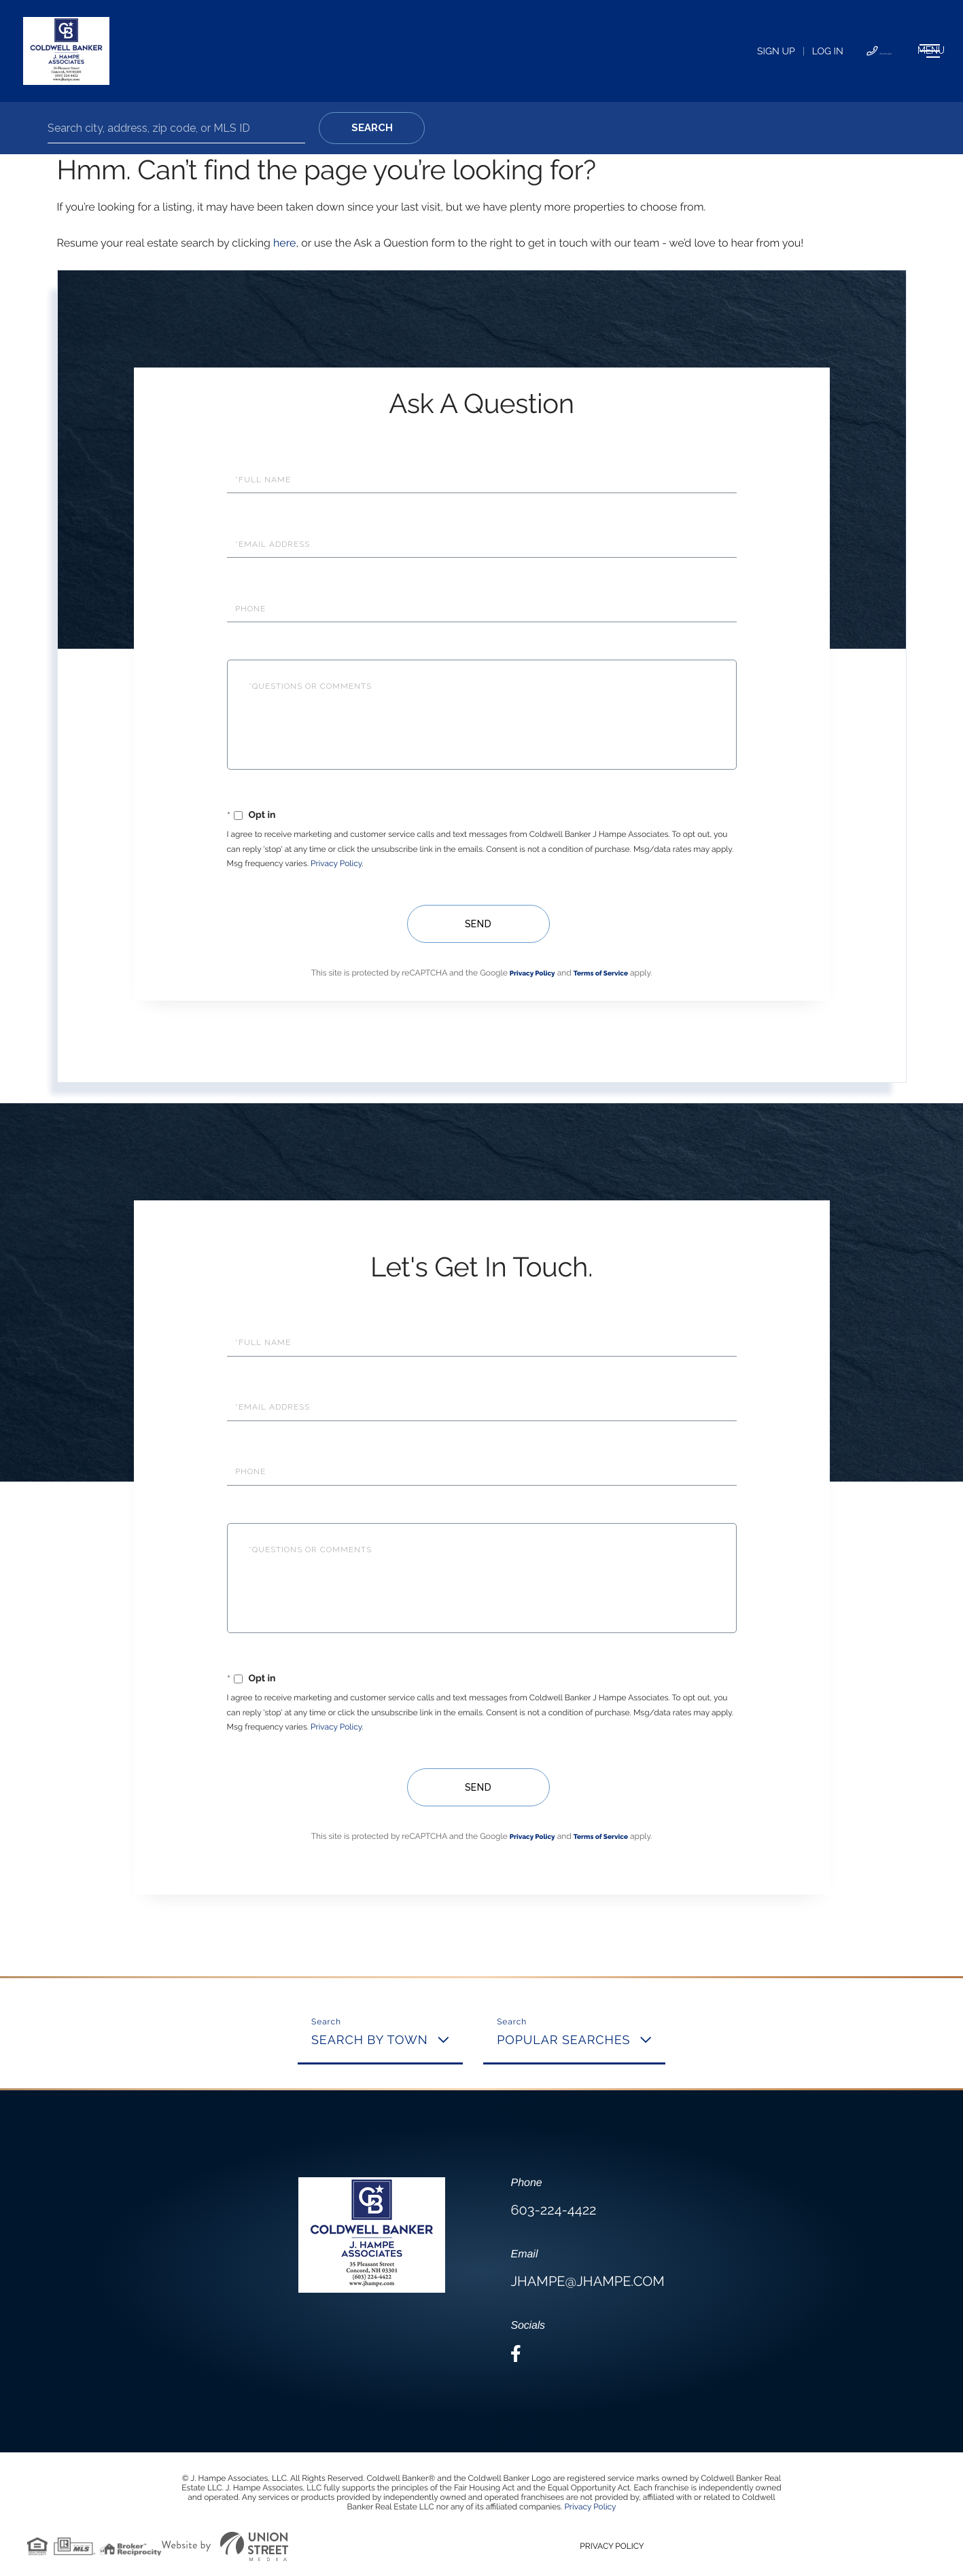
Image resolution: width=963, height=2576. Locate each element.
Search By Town (369, 2040)
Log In (713, 51)
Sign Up (662, 51)
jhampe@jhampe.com (587, 2281)
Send (475, 923)
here (284, 242)
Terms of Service (601, 974)
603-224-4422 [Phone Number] (790, 51)
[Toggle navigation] (891, 51)
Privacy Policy (336, 863)
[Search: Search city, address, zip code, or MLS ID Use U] (176, 128)
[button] (372, 128)
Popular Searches (563, 2040)
